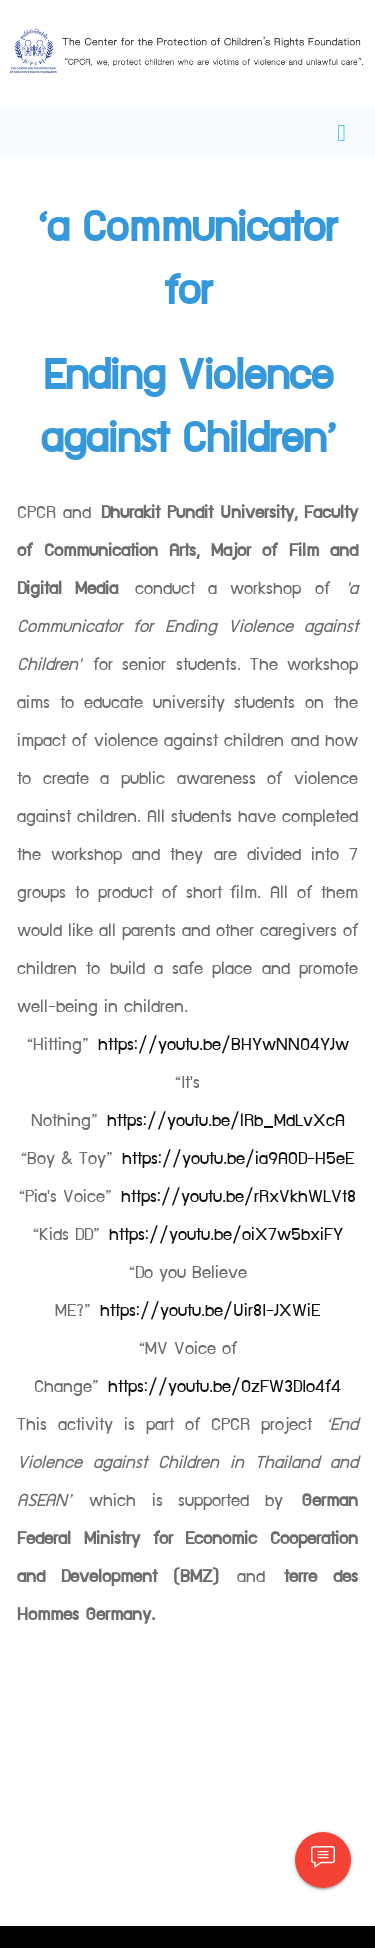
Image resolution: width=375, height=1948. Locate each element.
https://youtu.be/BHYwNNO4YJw (223, 1045)
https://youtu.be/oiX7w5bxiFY (226, 1235)
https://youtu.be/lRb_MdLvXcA (226, 1121)
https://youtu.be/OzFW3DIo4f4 (224, 1387)
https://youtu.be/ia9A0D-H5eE (238, 1159)
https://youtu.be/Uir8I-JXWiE (210, 1311)
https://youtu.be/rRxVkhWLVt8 (238, 1197)
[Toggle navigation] (341, 133)
